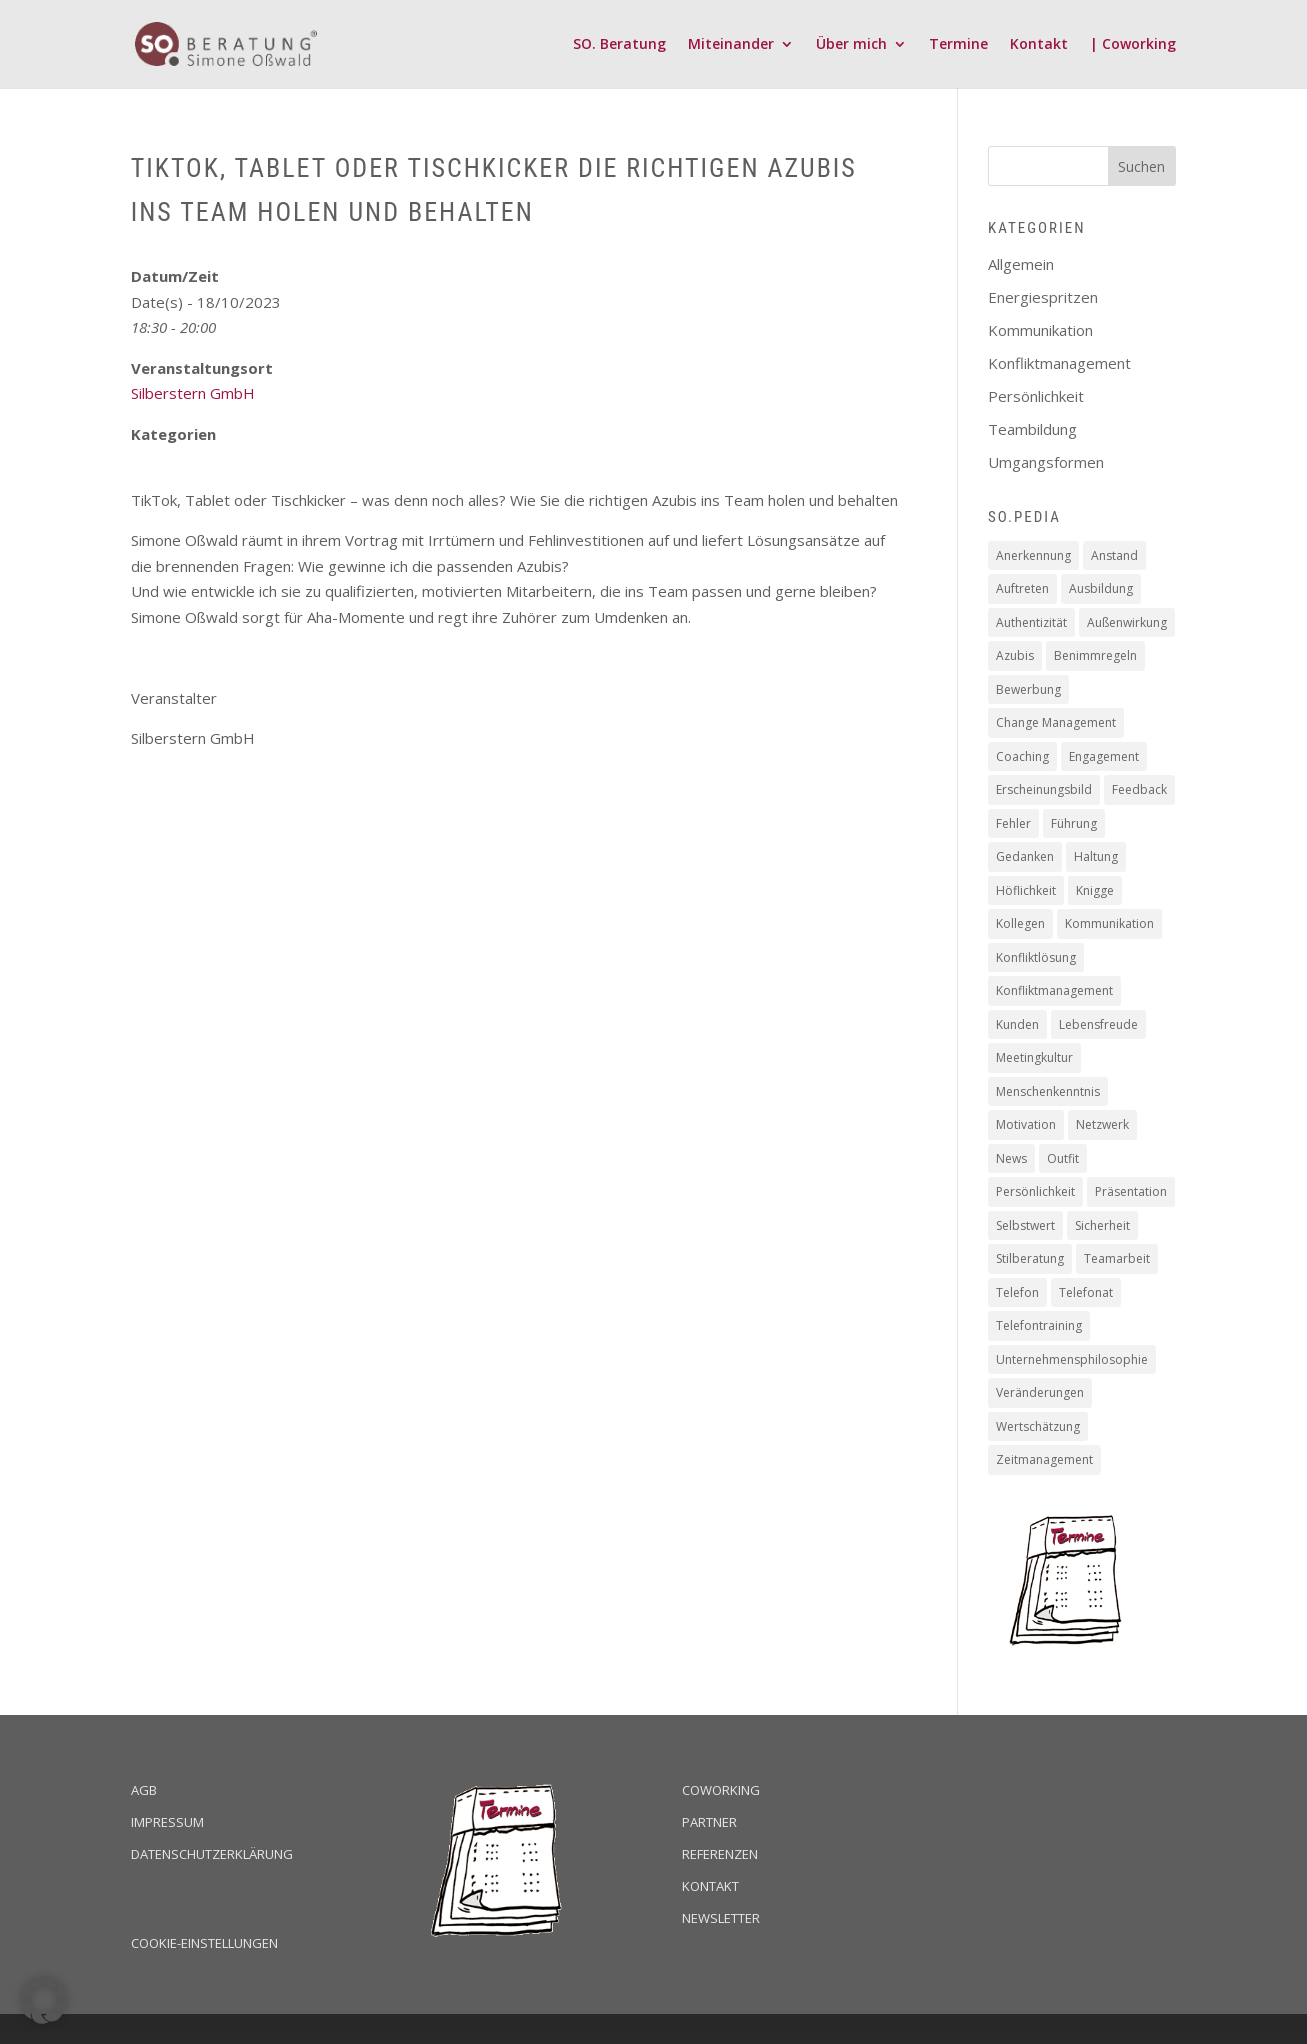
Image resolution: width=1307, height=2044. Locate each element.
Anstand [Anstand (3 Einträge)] (1114, 555)
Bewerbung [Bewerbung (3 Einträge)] (1028, 689)
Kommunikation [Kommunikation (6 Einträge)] (1109, 923)
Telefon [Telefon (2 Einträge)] (1017, 1292)
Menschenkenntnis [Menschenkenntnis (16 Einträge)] (1048, 1091)
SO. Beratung (619, 45)
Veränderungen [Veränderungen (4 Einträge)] (1040, 1392)
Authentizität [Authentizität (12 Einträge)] (1031, 622)
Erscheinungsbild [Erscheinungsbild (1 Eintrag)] (1044, 789)
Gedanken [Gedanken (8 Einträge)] (1025, 856)
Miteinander (731, 45)
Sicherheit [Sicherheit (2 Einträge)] (1102, 1225)
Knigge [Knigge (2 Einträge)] (1095, 890)
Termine (958, 45)
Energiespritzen (1043, 297)
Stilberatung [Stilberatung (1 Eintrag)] (1030, 1258)
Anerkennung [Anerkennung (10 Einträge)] (1033, 555)
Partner (709, 1822)
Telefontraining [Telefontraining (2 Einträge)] (1039, 1325)
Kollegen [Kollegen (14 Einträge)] (1020, 923)
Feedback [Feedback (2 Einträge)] (1139, 789)
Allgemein (1021, 264)
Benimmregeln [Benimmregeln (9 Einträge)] (1095, 655)
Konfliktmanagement (1059, 363)
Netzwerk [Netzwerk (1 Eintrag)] (1102, 1124)
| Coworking (1133, 45)
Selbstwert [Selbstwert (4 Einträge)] (1025, 1225)
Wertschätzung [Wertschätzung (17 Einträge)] (1038, 1426)
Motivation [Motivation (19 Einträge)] (1026, 1124)
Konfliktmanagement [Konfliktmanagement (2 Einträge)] (1054, 990)
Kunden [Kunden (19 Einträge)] (1017, 1024)
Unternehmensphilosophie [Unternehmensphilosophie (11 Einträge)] (1072, 1359)
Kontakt (1039, 45)
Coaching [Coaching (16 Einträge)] (1022, 756)
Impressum (167, 1822)
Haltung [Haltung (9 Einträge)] (1096, 856)
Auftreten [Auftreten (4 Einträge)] (1022, 588)
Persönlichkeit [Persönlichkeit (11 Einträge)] (1035, 1191)
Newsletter (721, 1918)
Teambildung (1032, 429)
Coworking (721, 1790)
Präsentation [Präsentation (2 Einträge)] (1131, 1191)
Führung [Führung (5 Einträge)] (1074, 823)
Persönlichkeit (1036, 396)
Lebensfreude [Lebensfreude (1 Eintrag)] (1098, 1024)
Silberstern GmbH (193, 393)
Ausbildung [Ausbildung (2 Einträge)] (1101, 588)
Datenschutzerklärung (212, 1854)
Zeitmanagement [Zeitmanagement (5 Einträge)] (1044, 1459)
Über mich (851, 45)
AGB (144, 1790)
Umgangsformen (1046, 462)
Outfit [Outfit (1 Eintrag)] (1063, 1158)
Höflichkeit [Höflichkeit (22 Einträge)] (1026, 890)
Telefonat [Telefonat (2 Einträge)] (1086, 1292)
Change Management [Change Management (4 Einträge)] (1056, 722)
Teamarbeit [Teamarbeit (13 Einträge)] (1117, 1258)
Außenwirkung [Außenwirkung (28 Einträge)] (1127, 622)
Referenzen (720, 1854)
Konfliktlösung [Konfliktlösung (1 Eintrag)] (1036, 957)
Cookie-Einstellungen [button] (204, 1943)
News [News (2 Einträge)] (1011, 1158)
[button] (44, 2000)
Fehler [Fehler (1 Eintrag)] (1013, 823)
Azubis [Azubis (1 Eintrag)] (1015, 655)
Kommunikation (1040, 330)
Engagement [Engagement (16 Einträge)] (1104, 756)
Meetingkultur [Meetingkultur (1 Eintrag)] (1034, 1057)
